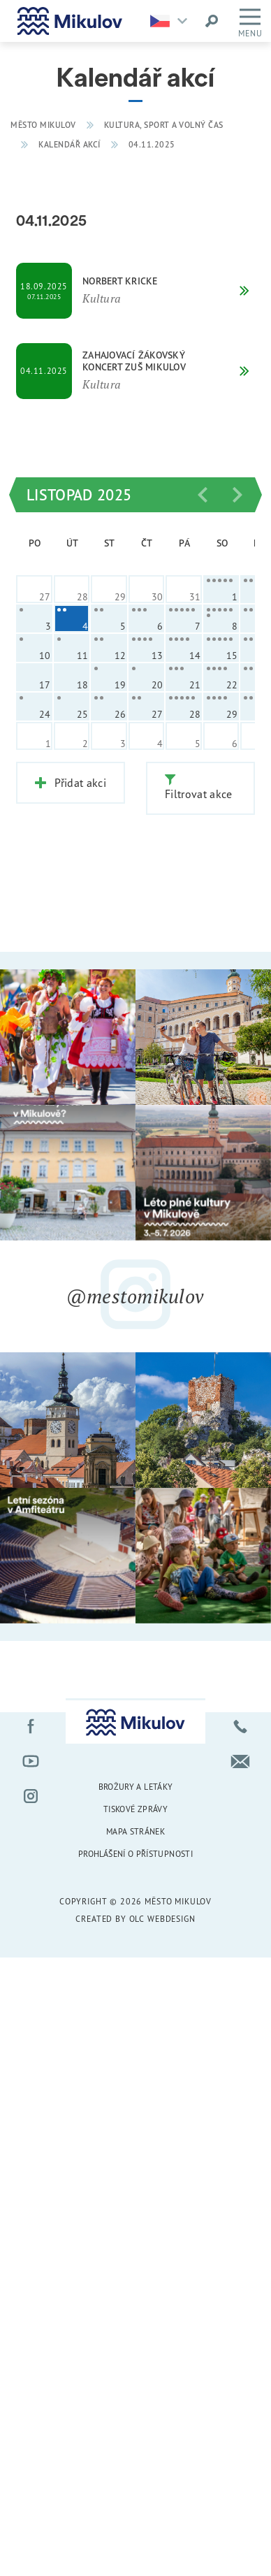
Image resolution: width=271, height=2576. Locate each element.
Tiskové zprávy (135, 1807)
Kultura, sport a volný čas (164, 125)
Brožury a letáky (135, 1785)
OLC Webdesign (162, 1916)
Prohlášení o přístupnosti (135, 1851)
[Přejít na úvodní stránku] (69, 21)
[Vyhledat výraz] (211, 21)
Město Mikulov (43, 125)
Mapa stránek (135, 1829)
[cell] (221, 589)
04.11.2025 (152, 144)
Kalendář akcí (69, 144)
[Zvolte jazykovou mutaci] (172, 21)
